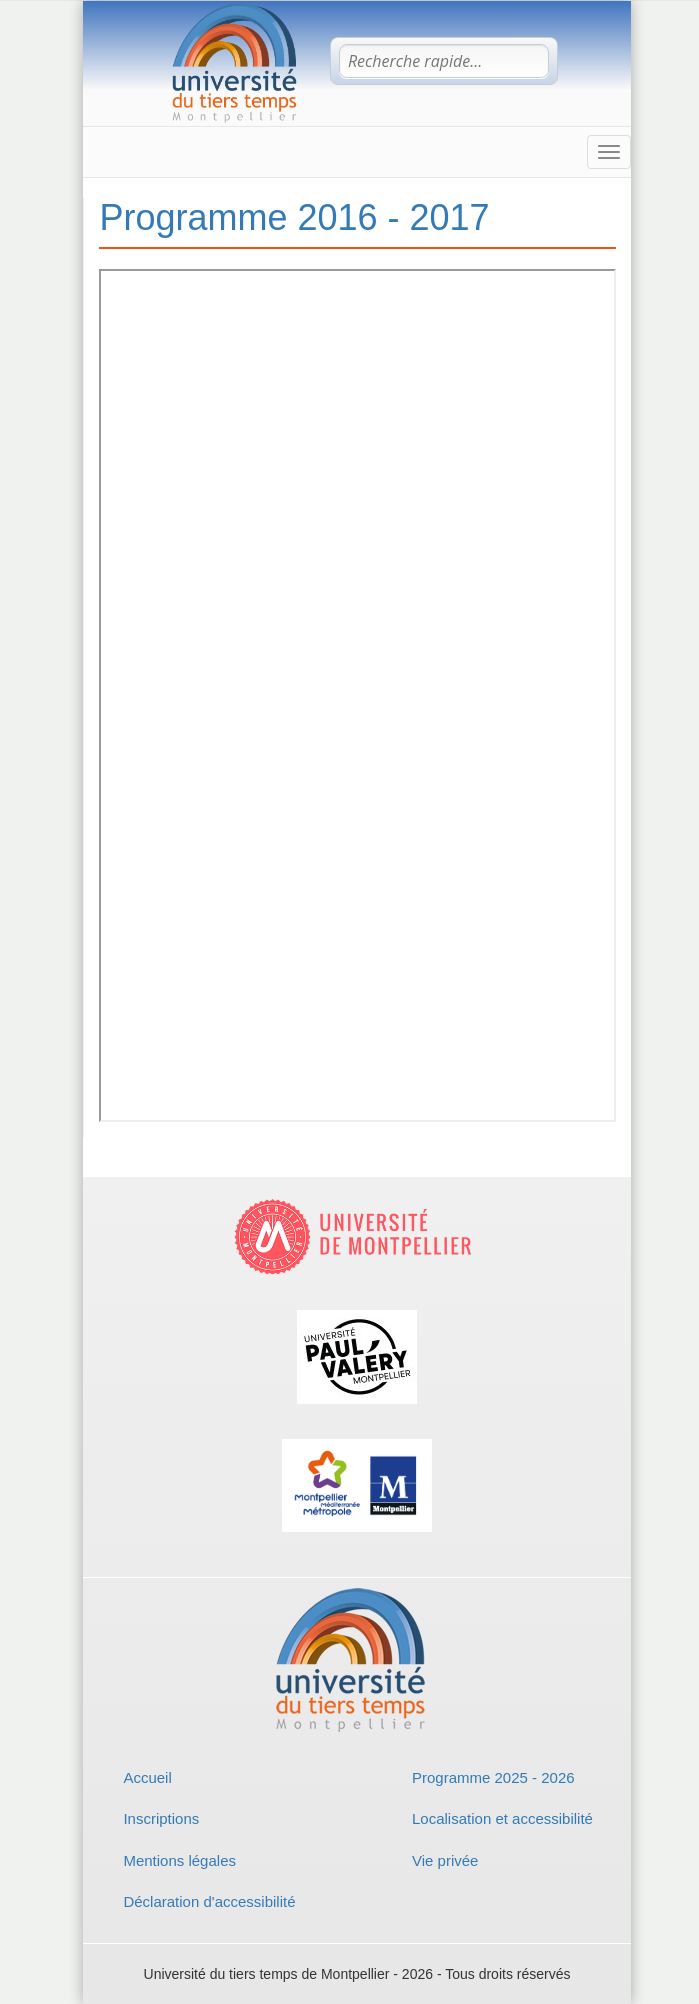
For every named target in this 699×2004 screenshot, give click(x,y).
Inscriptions (161, 1818)
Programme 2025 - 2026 (493, 1777)
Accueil (147, 1777)
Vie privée (445, 1860)
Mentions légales (179, 1860)
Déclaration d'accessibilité (209, 1901)
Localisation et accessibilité (502, 1818)
